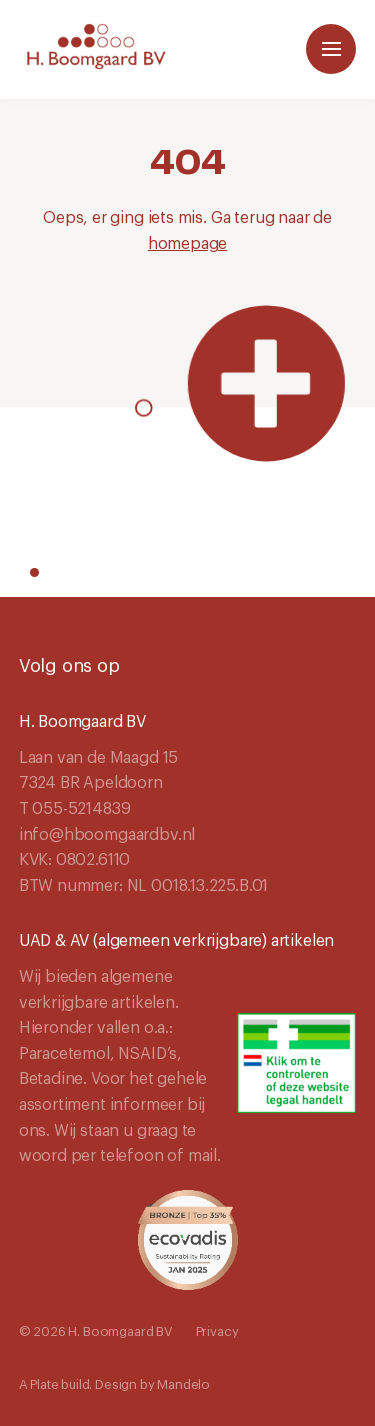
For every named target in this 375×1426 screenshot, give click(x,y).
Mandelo (183, 1384)
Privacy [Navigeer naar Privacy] (217, 1331)
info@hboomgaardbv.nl (107, 835)
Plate (44, 1384)
